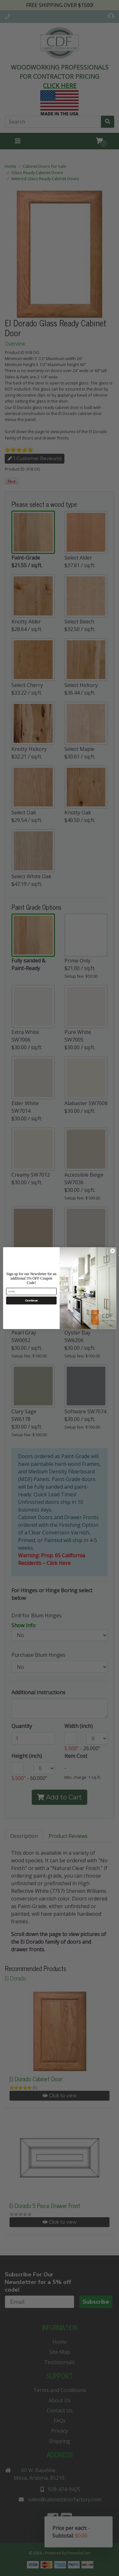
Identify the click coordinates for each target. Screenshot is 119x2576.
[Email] (31, 1291)
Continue (31, 1300)
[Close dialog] (112, 1250)
